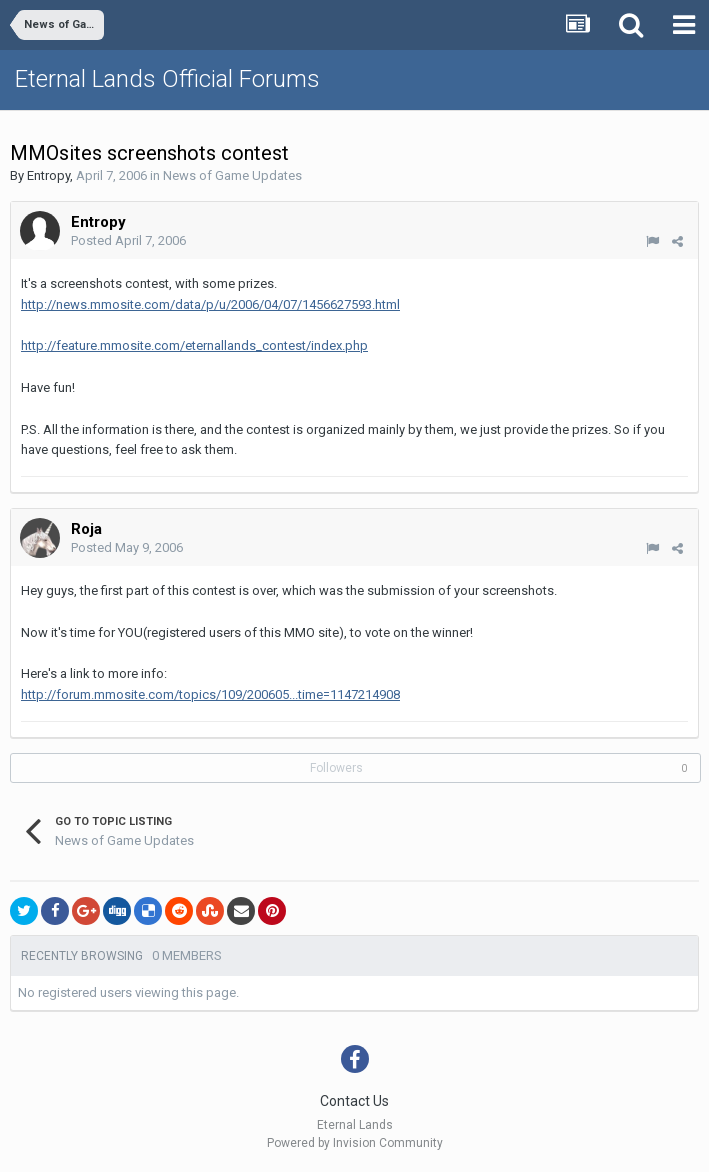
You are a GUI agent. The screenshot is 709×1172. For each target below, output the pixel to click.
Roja (86, 529)
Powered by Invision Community (355, 1143)
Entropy (48, 175)
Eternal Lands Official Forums (167, 79)
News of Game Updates (232, 175)
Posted (128, 240)
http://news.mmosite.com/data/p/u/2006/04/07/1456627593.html (210, 304)
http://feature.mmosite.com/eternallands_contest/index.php (194, 345)
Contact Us (354, 1101)
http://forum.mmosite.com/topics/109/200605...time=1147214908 (210, 694)
